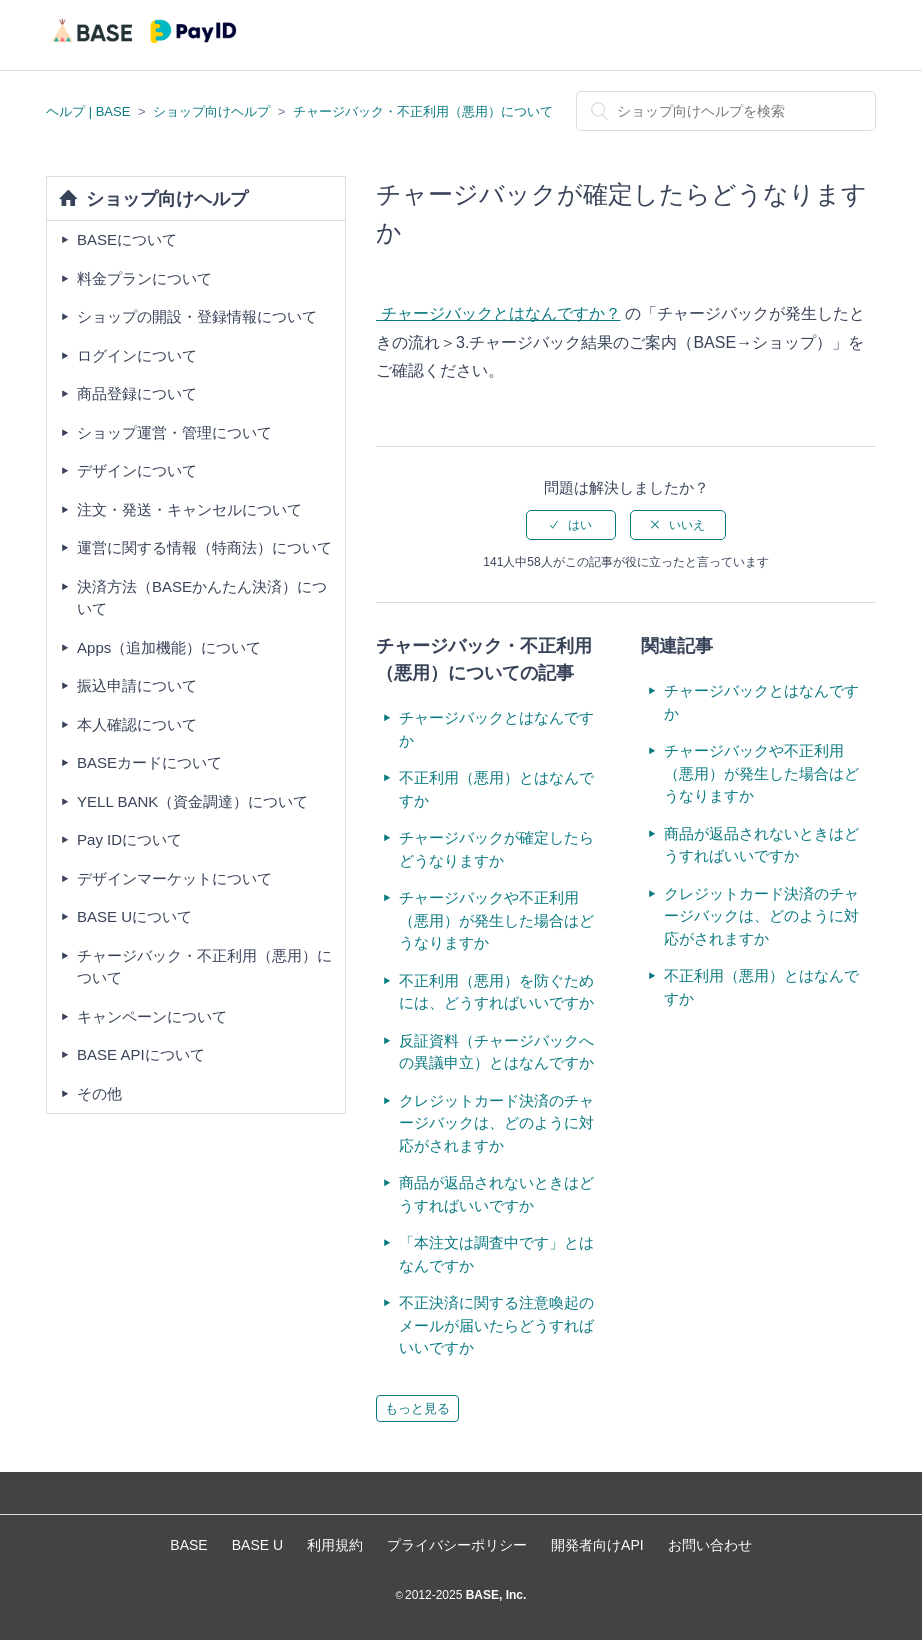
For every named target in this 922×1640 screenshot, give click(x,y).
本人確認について (137, 724)
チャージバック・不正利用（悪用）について (423, 111)
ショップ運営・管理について (174, 432)
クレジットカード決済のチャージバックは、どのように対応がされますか (496, 1123)
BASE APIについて (141, 1054)
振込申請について (137, 685)
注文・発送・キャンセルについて (189, 509)
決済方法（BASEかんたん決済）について (202, 598)
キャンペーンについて (152, 1016)
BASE (188, 1545)
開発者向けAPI (597, 1545)
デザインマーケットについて (174, 878)
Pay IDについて (129, 839)
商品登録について (137, 393)
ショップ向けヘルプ (211, 111)
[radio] (571, 525)
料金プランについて (144, 278)
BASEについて (127, 239)
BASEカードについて (149, 762)
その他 (99, 1093)
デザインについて (137, 470)
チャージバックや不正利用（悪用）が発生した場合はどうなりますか (496, 920)
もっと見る (417, 1408)
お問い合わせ (710, 1545)
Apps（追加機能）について (169, 647)
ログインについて (137, 355)
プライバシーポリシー (457, 1545)
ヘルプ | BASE (88, 111)
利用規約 (335, 1545)
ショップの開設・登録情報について (197, 316)
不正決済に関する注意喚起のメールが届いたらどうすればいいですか (496, 1325)
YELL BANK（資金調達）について (192, 801)
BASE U (257, 1545)
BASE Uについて (134, 916)
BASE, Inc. (494, 1595)
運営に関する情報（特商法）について (204, 547)
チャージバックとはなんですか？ (498, 313)
